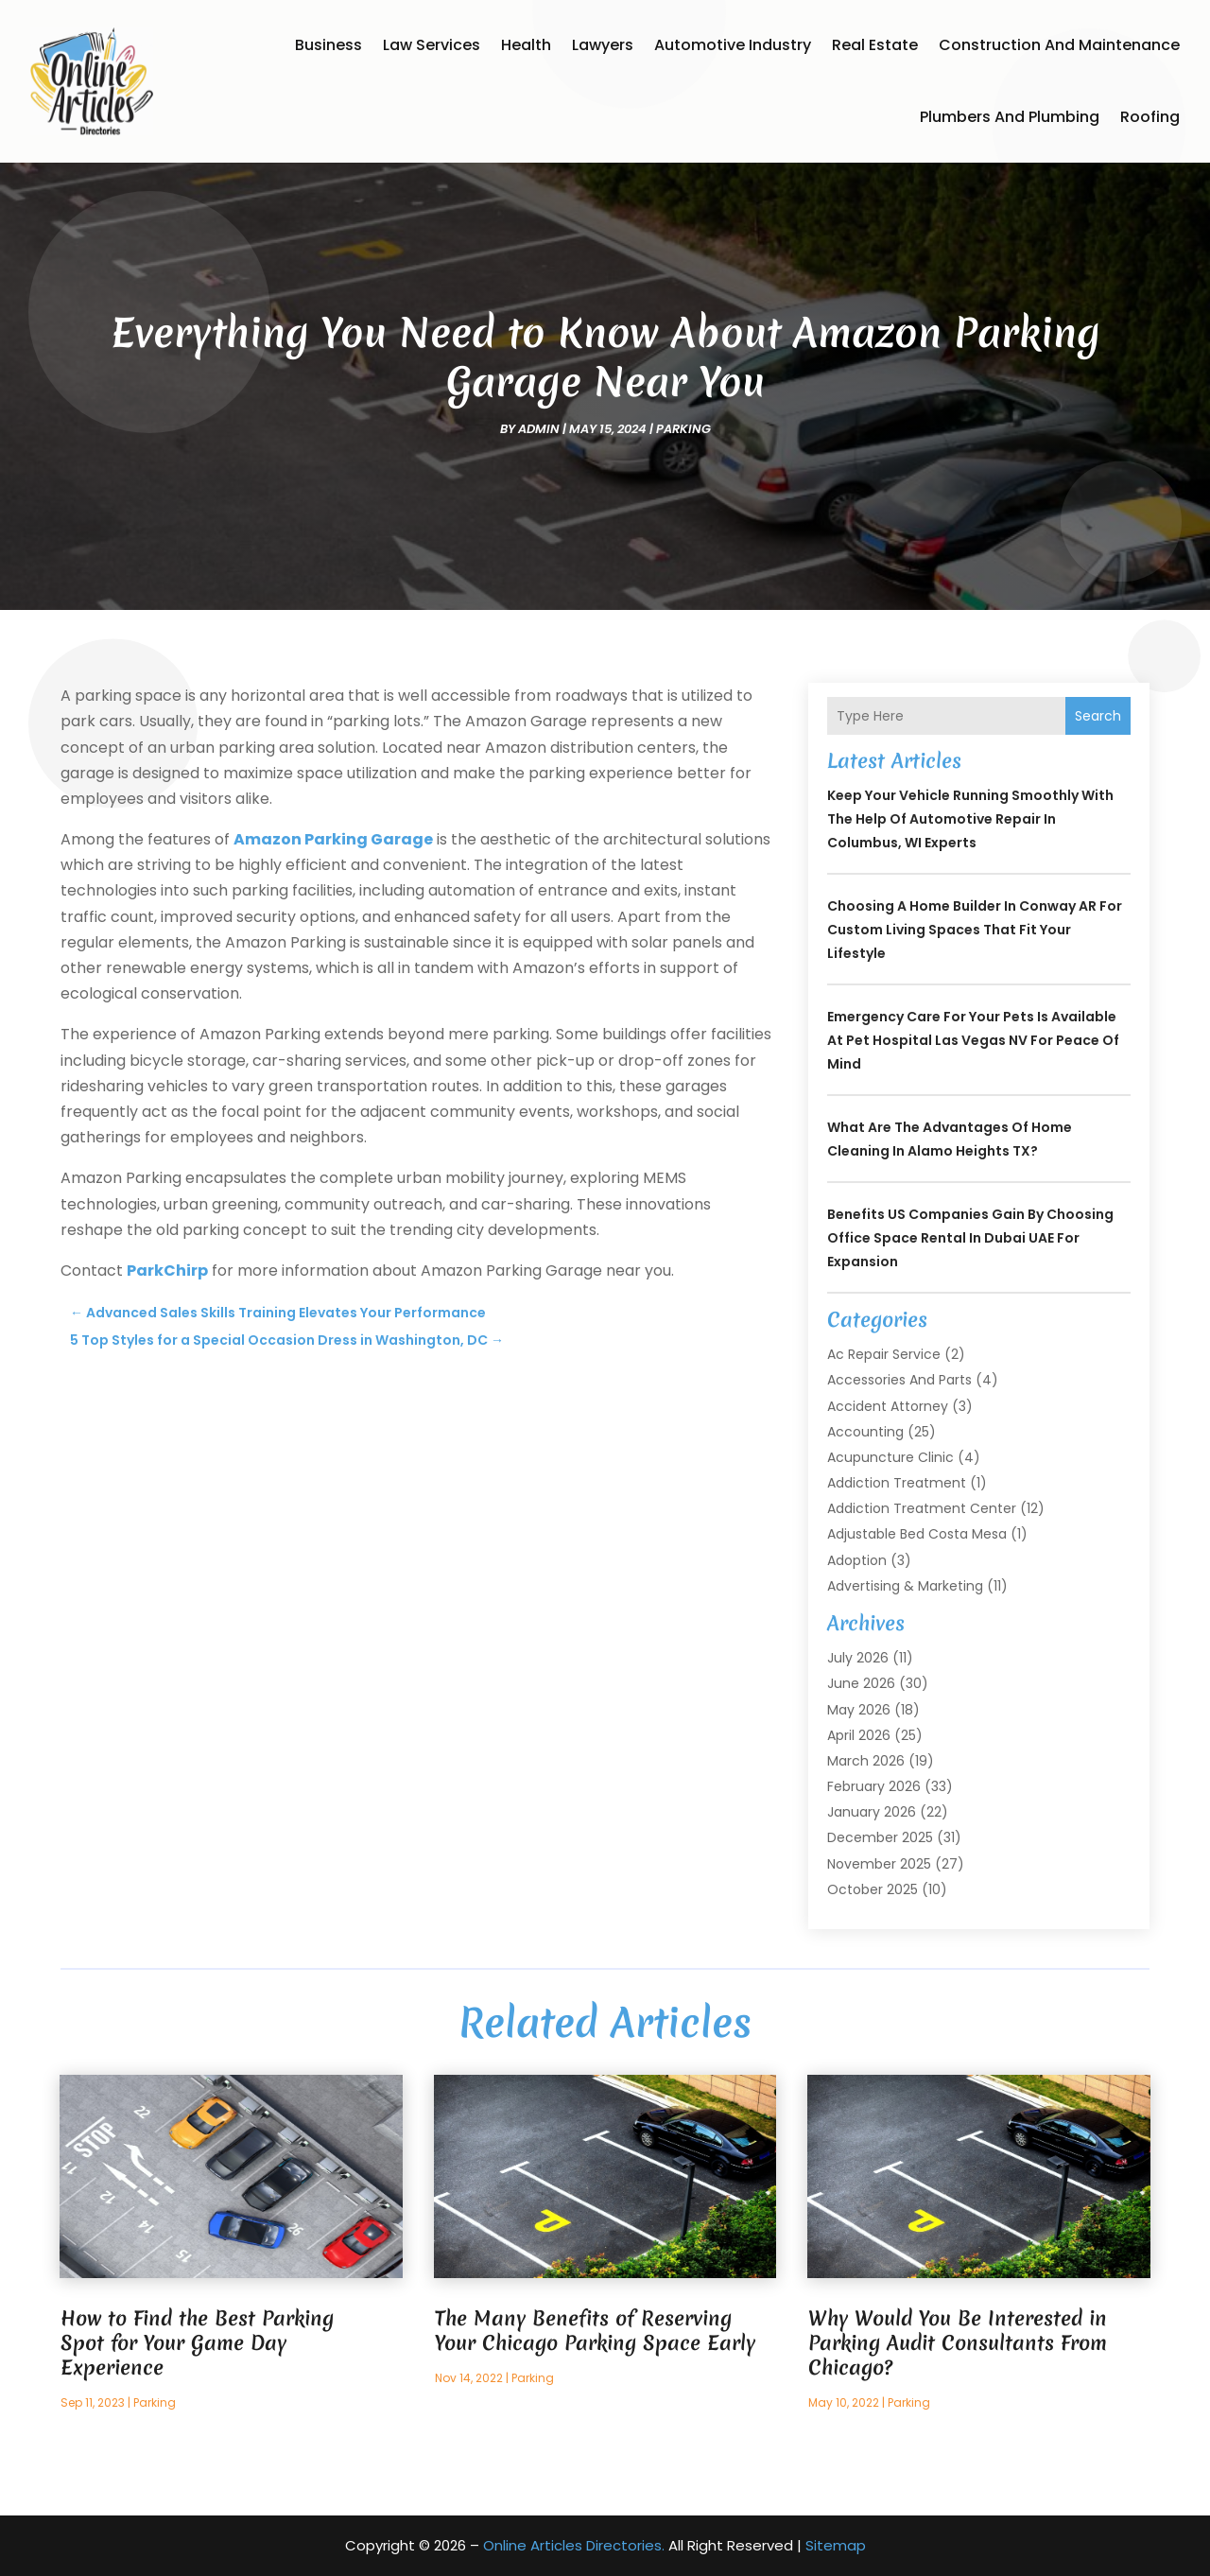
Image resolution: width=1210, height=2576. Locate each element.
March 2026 (866, 1760)
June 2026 (861, 1683)
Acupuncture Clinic (890, 1457)
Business (328, 45)
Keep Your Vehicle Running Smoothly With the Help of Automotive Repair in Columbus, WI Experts (970, 819)
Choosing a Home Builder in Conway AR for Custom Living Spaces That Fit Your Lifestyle (974, 929)
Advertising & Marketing (905, 1585)
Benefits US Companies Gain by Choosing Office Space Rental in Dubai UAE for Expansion (970, 1238)
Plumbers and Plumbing (1009, 117)
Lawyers (602, 45)
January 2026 (871, 1811)
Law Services (431, 45)
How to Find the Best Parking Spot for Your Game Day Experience (197, 2343)
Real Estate (875, 45)
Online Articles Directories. (574, 2545)
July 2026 (858, 1657)
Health (526, 45)
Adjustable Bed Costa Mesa (917, 1533)
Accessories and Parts (899, 1379)
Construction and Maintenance (1059, 45)
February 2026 (874, 1786)
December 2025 (880, 1837)
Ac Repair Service (884, 1354)
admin (539, 429)
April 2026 (858, 1735)
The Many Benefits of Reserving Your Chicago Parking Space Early (595, 2331)
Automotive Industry (732, 45)
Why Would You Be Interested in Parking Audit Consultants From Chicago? (957, 2343)
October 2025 (872, 1889)
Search (1098, 715)
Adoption (857, 1560)
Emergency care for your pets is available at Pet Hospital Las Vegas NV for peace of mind (973, 1040)
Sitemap (835, 2545)
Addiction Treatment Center (921, 1508)
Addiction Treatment (896, 1482)
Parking (683, 429)
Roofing (1150, 117)
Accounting (865, 1431)
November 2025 (879, 1863)
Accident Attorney (887, 1406)
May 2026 (858, 1709)
